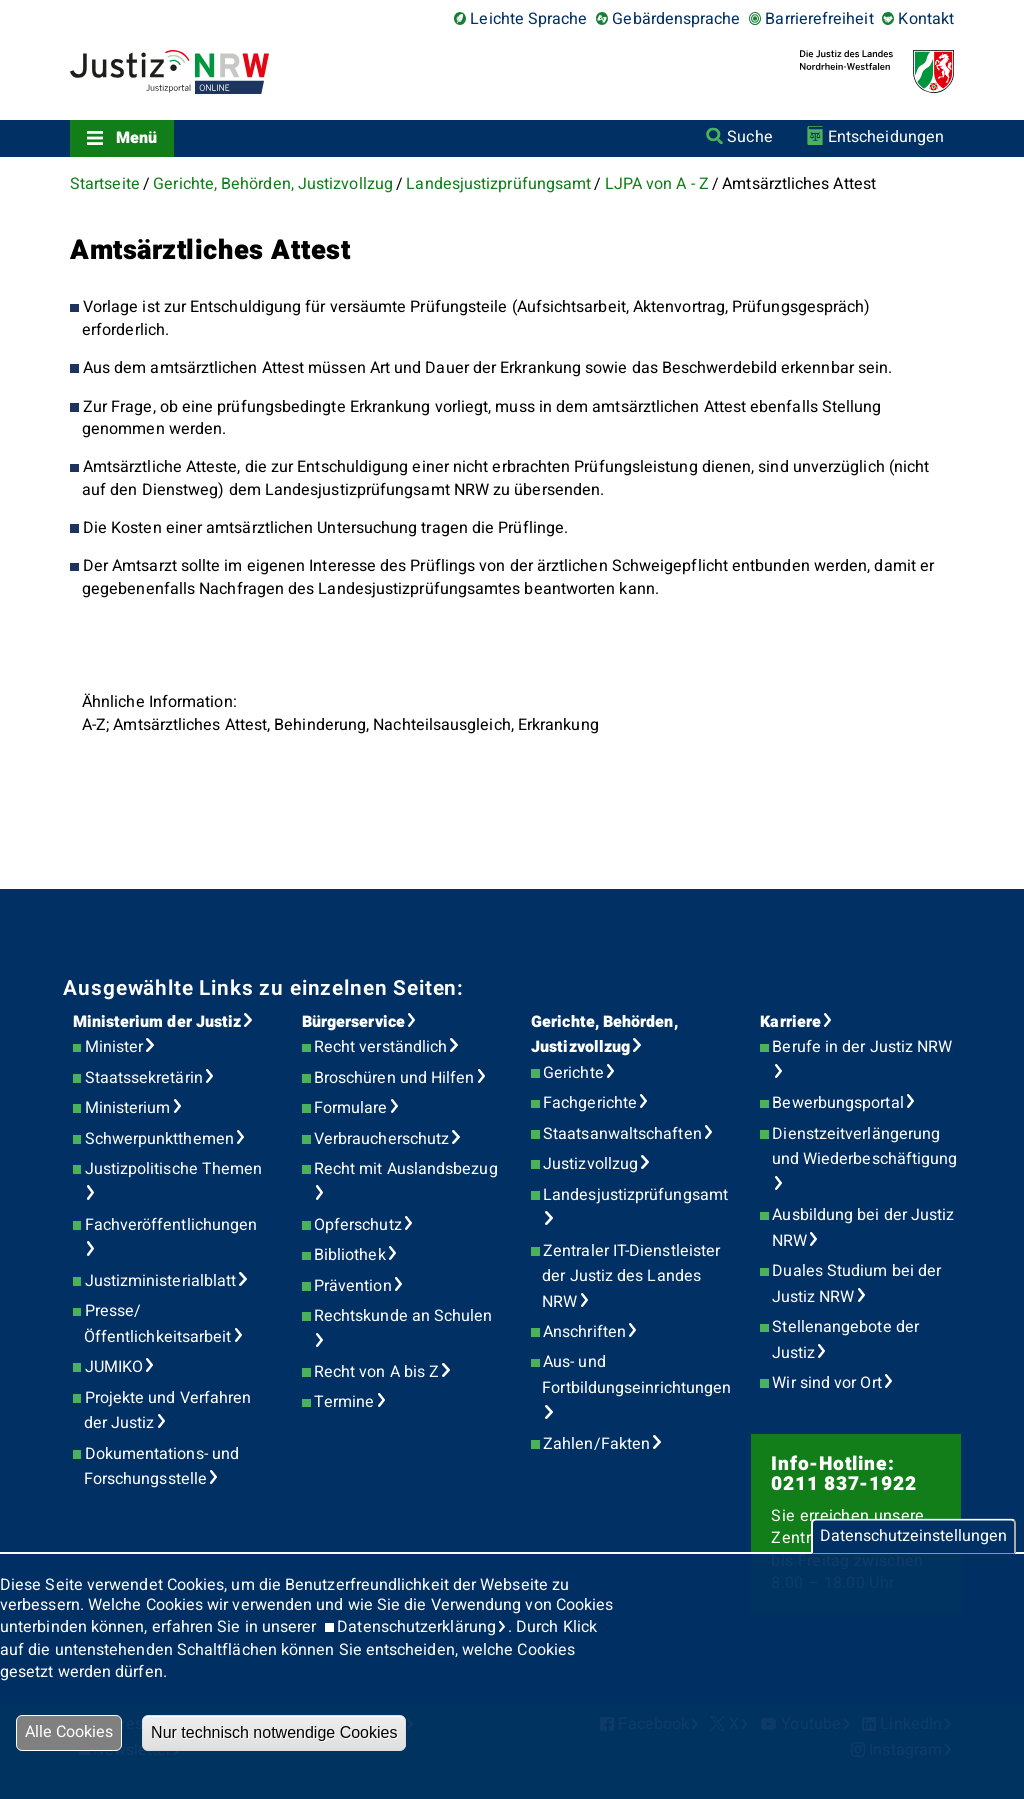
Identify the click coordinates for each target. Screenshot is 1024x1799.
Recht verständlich (380, 1047)
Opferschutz (358, 1225)
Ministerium (128, 1108)
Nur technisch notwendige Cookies (274, 1732)
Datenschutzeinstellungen (913, 1536)
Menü (136, 138)
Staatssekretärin (144, 1078)
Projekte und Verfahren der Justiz (168, 1411)
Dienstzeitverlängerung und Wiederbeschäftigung (865, 1147)
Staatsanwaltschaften (622, 1134)
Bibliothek (350, 1255)
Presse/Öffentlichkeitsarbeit (158, 1324)
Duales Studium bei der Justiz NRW (857, 1284)
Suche (749, 137)
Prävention (353, 1286)
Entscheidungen (886, 137)
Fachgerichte (590, 1103)
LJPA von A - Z (657, 184)
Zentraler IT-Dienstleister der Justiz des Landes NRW (631, 1276)
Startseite (105, 184)
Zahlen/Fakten (596, 1444)
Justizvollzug (590, 1164)
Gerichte (573, 1073)
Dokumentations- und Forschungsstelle (161, 1467)
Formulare (351, 1108)
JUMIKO (114, 1367)
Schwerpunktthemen (159, 1139)
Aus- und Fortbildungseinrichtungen (636, 1375)
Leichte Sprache (528, 19)
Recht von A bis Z (376, 1372)
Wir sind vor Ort (826, 1383)
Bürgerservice (353, 1022)
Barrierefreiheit (819, 19)
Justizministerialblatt (161, 1281)
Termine (344, 1402)
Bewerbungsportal (837, 1103)
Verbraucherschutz (381, 1139)
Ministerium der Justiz (157, 1022)
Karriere (790, 1022)
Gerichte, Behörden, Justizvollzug (273, 184)
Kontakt (926, 19)
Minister (114, 1047)
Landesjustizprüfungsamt (498, 184)
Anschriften (584, 1332)
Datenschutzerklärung (416, 1627)
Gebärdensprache (676, 19)
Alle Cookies (69, 1732)
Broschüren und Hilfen (394, 1078)
